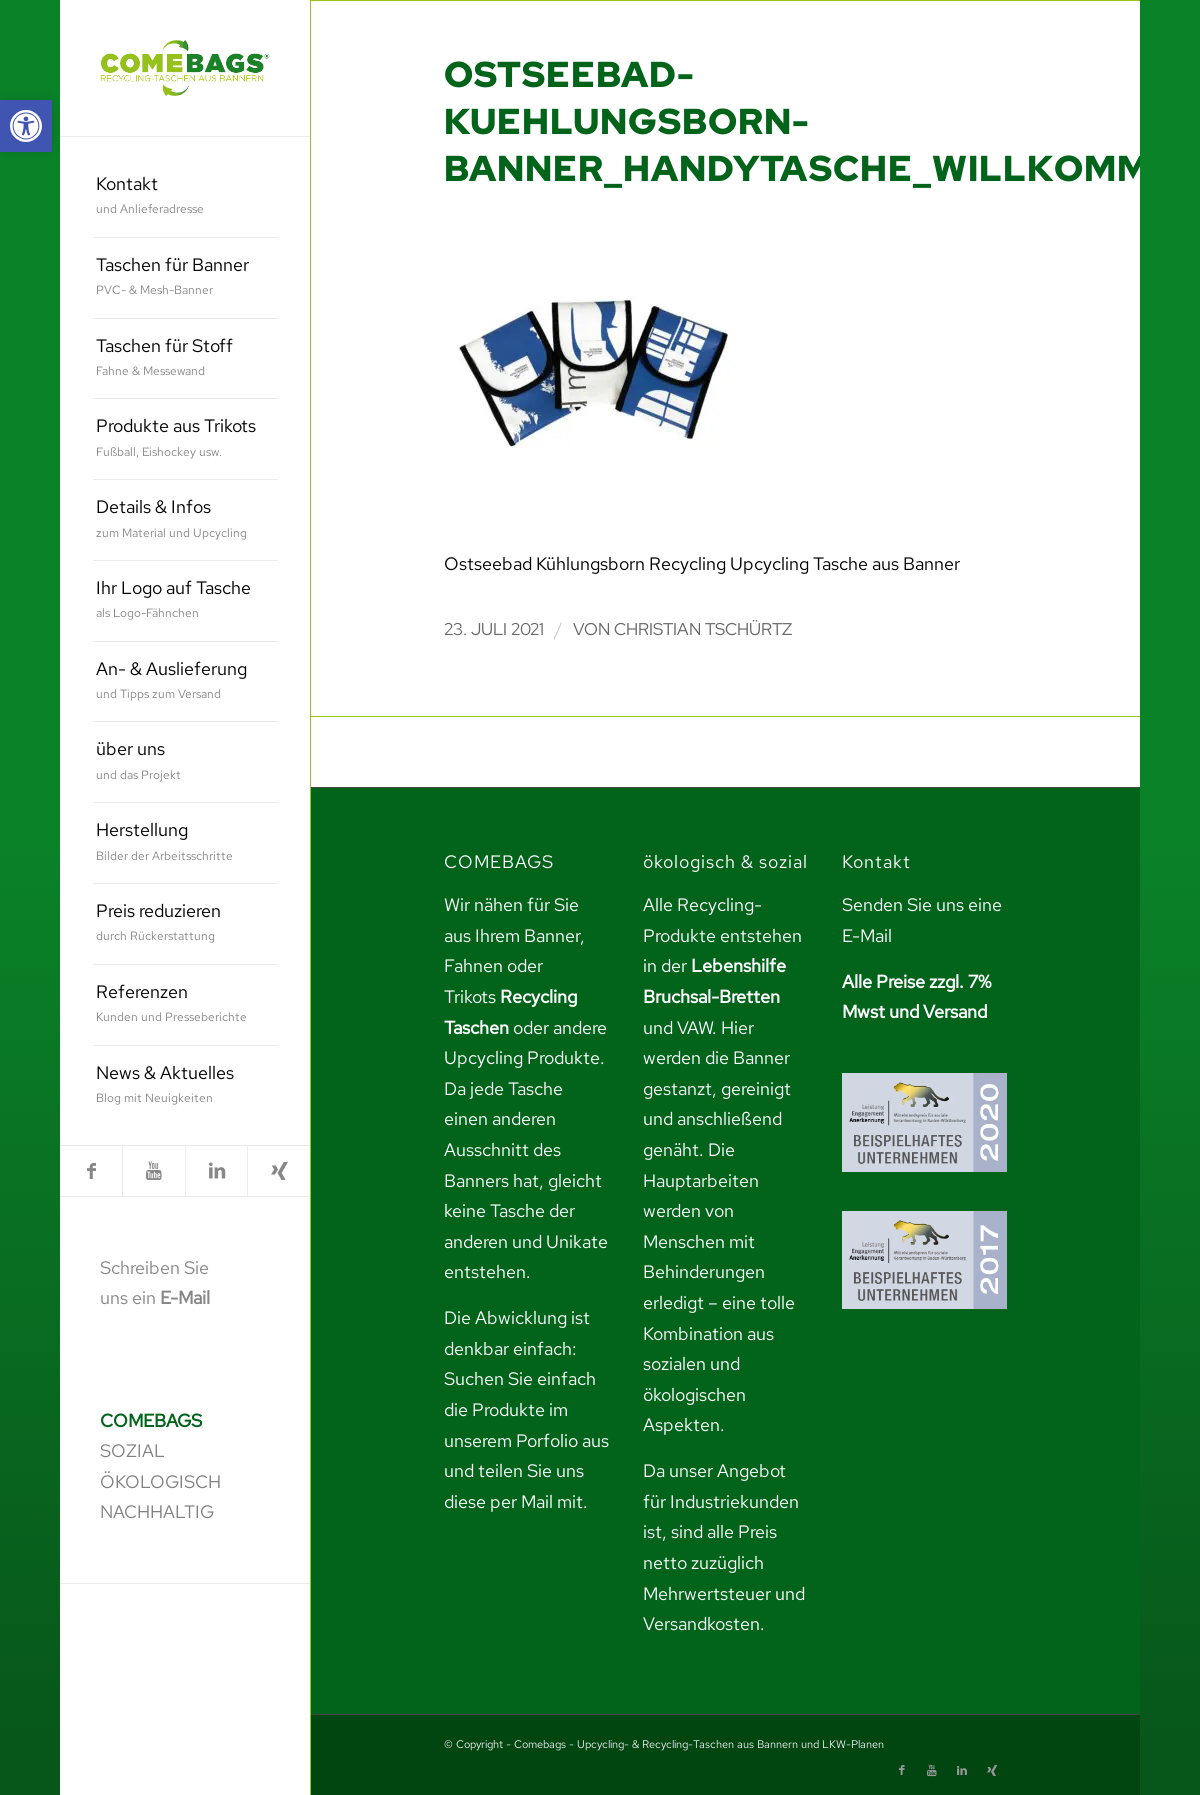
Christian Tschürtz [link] (703, 629)
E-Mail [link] (185, 1297)
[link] (26, 126)
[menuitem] (185, 197)
